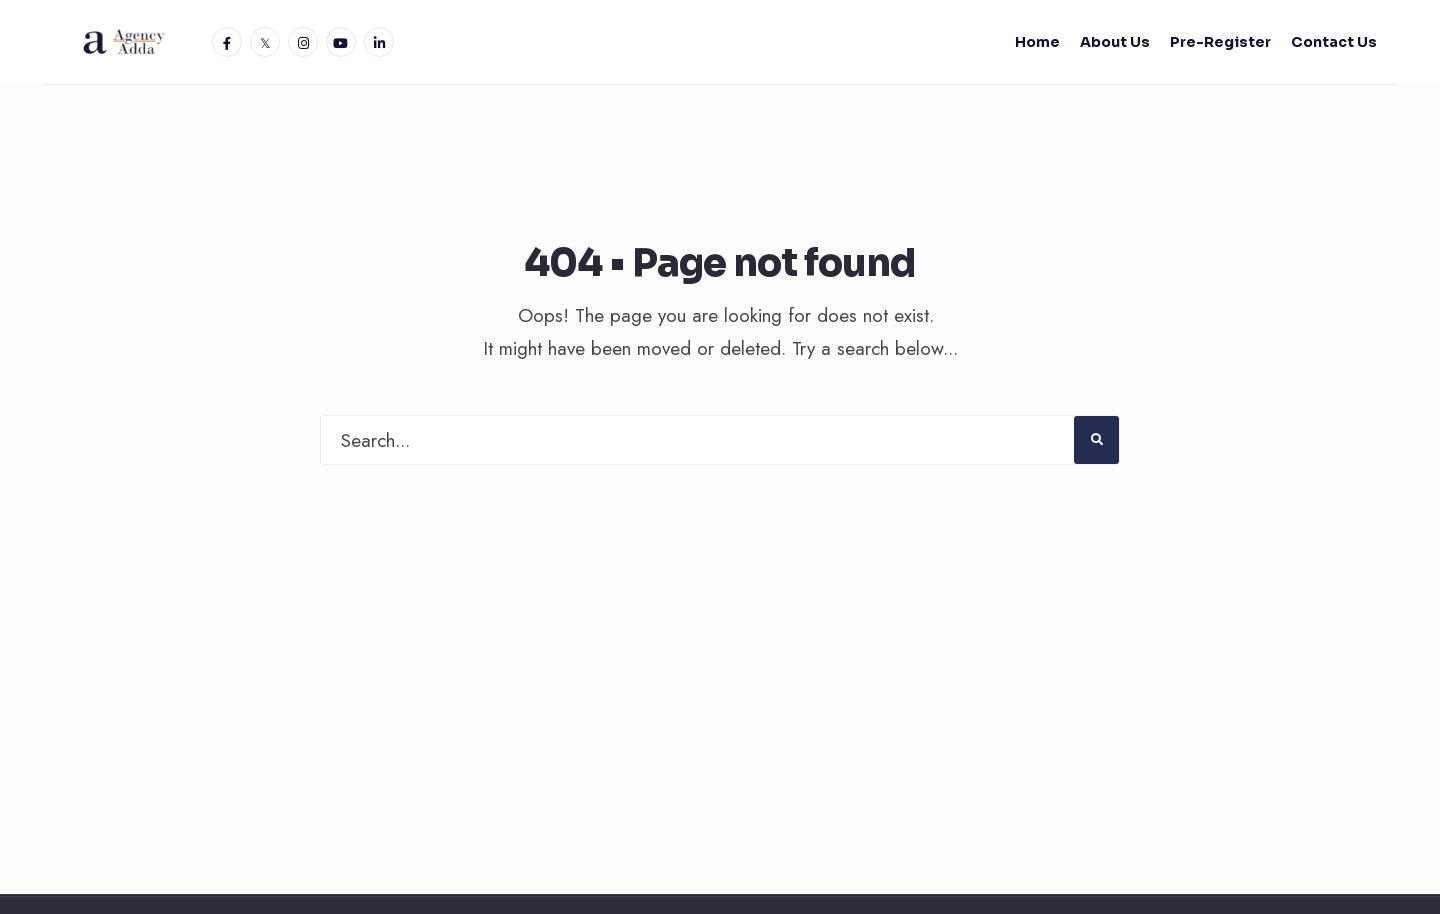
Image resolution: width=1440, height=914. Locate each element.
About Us (1115, 42)
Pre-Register (1220, 42)
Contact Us (1334, 42)
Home (1037, 42)
